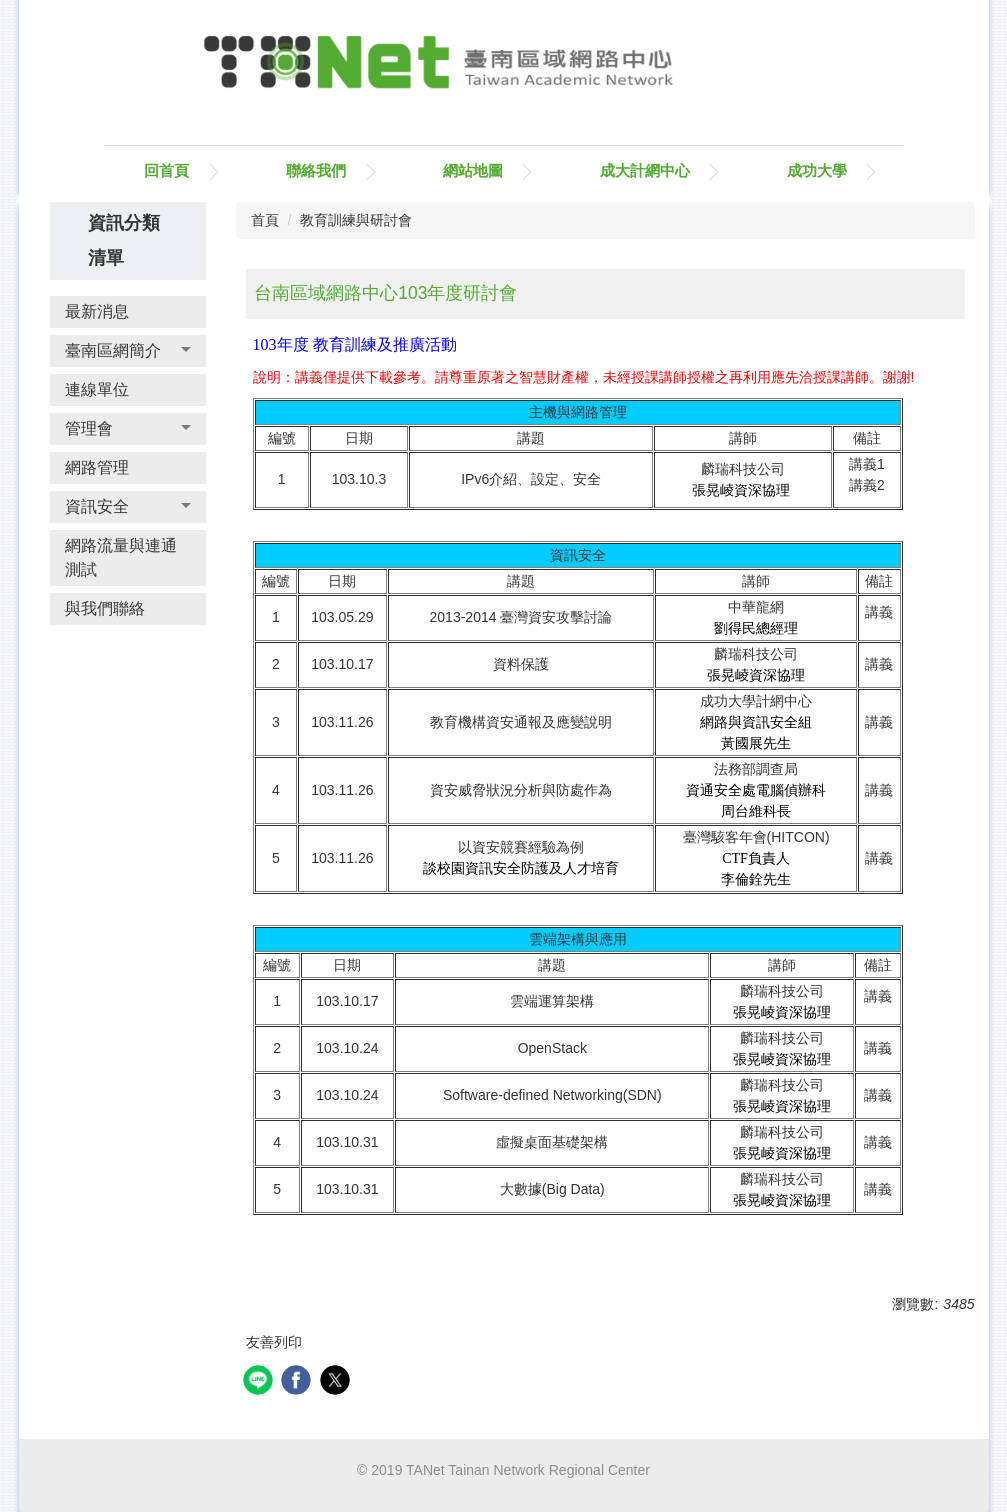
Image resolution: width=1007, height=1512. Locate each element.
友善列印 (274, 1342)
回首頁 (166, 170)
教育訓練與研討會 (356, 220)
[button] (128, 351)
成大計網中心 (645, 170)
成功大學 (817, 170)
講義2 (867, 485)
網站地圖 (473, 170)
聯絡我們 (316, 170)
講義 (879, 664)
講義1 (867, 464)
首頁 (265, 220)
